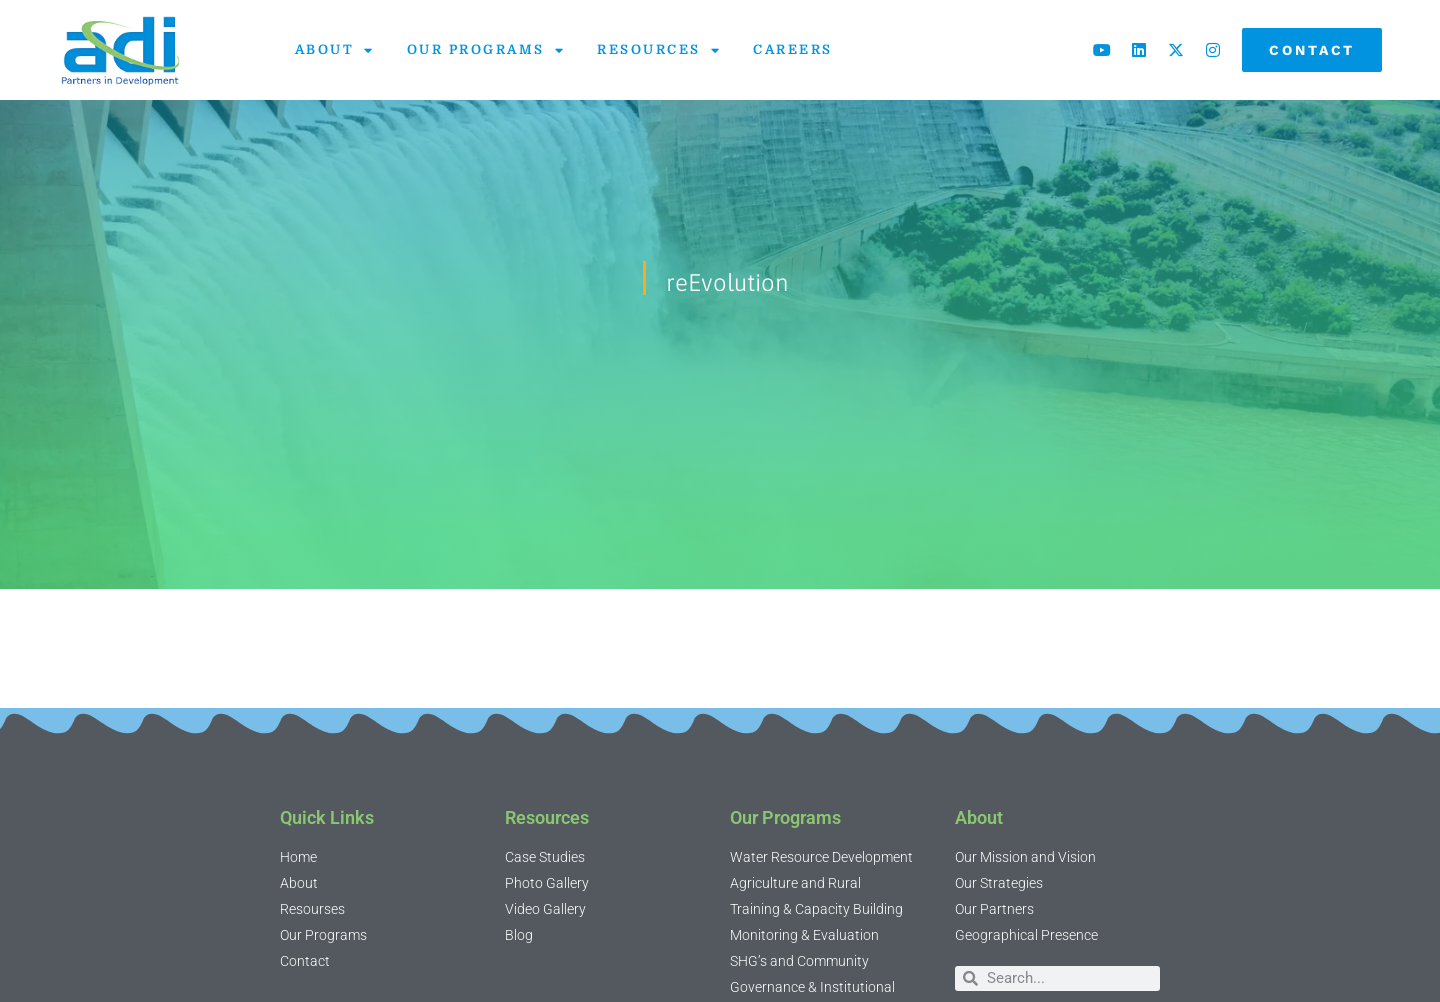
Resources (659, 50)
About (335, 50)
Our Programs (486, 50)
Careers (793, 49)
